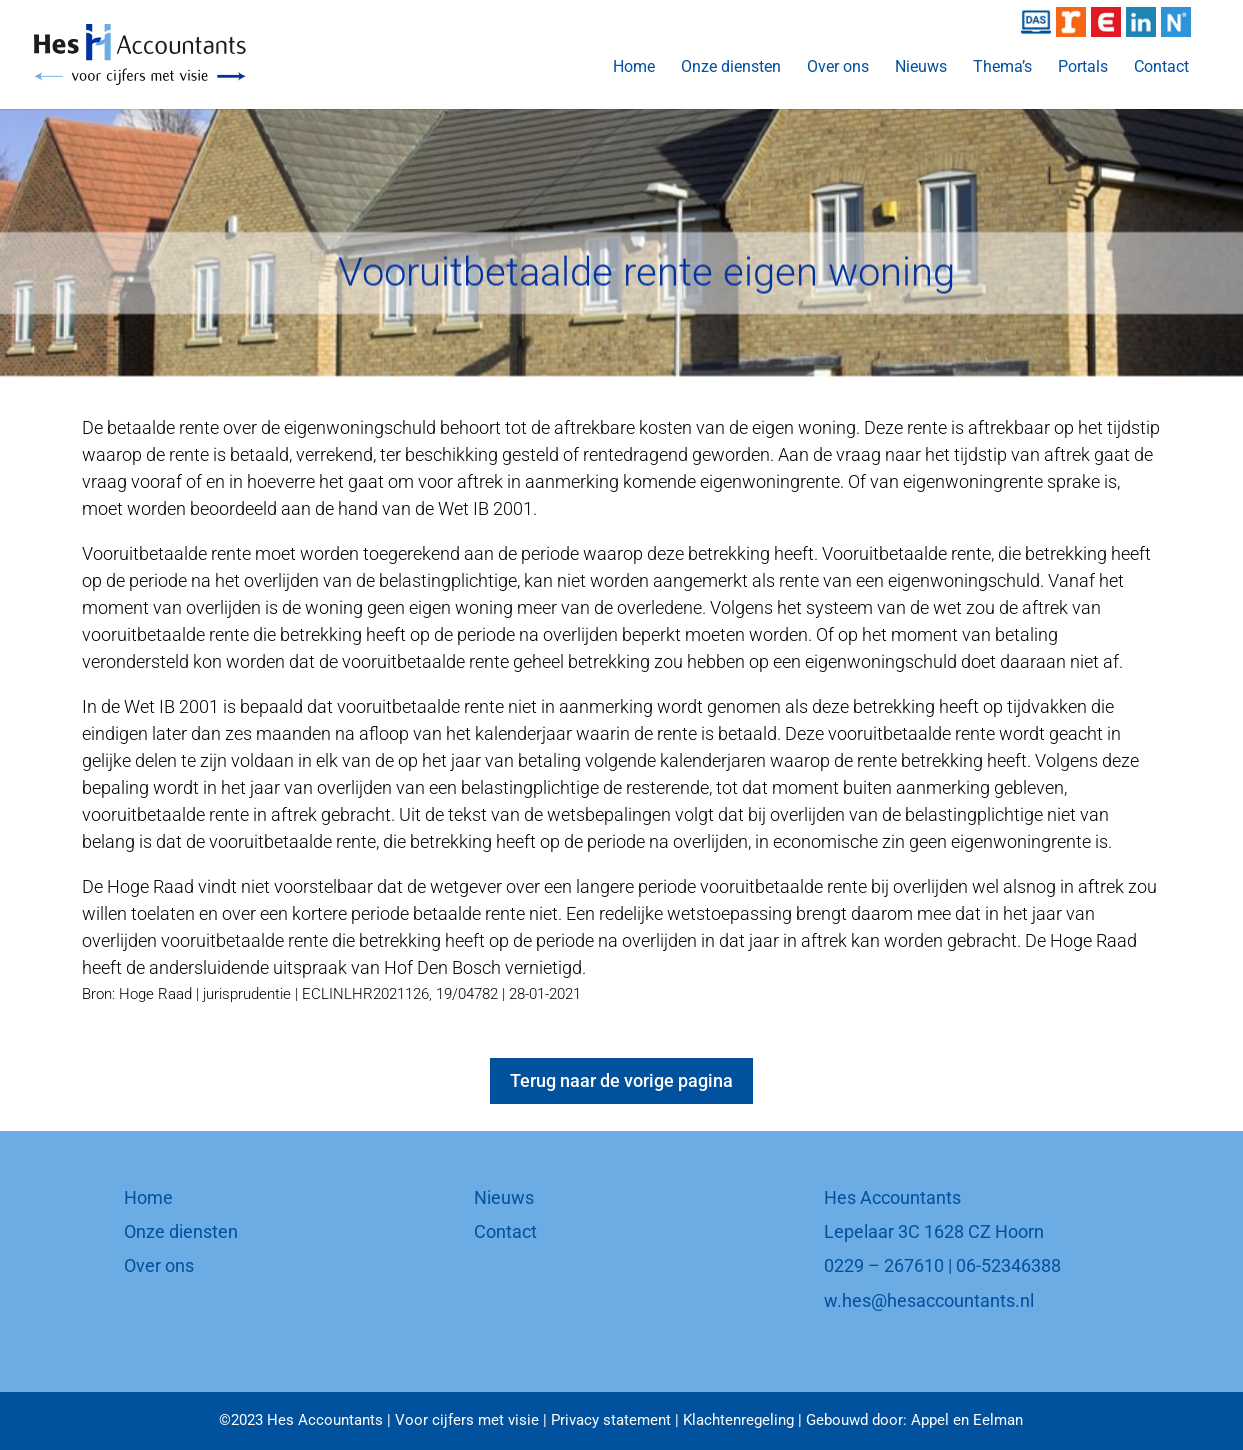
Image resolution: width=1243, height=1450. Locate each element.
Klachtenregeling (738, 1420)
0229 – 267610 (884, 1265)
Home (634, 68)
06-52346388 (1008, 1265)
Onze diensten (731, 68)
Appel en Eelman (967, 1420)
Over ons (838, 68)
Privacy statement (611, 1420)
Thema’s (1002, 68)
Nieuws (921, 68)
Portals (1083, 68)
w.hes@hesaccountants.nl (929, 1300)
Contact (1161, 68)
